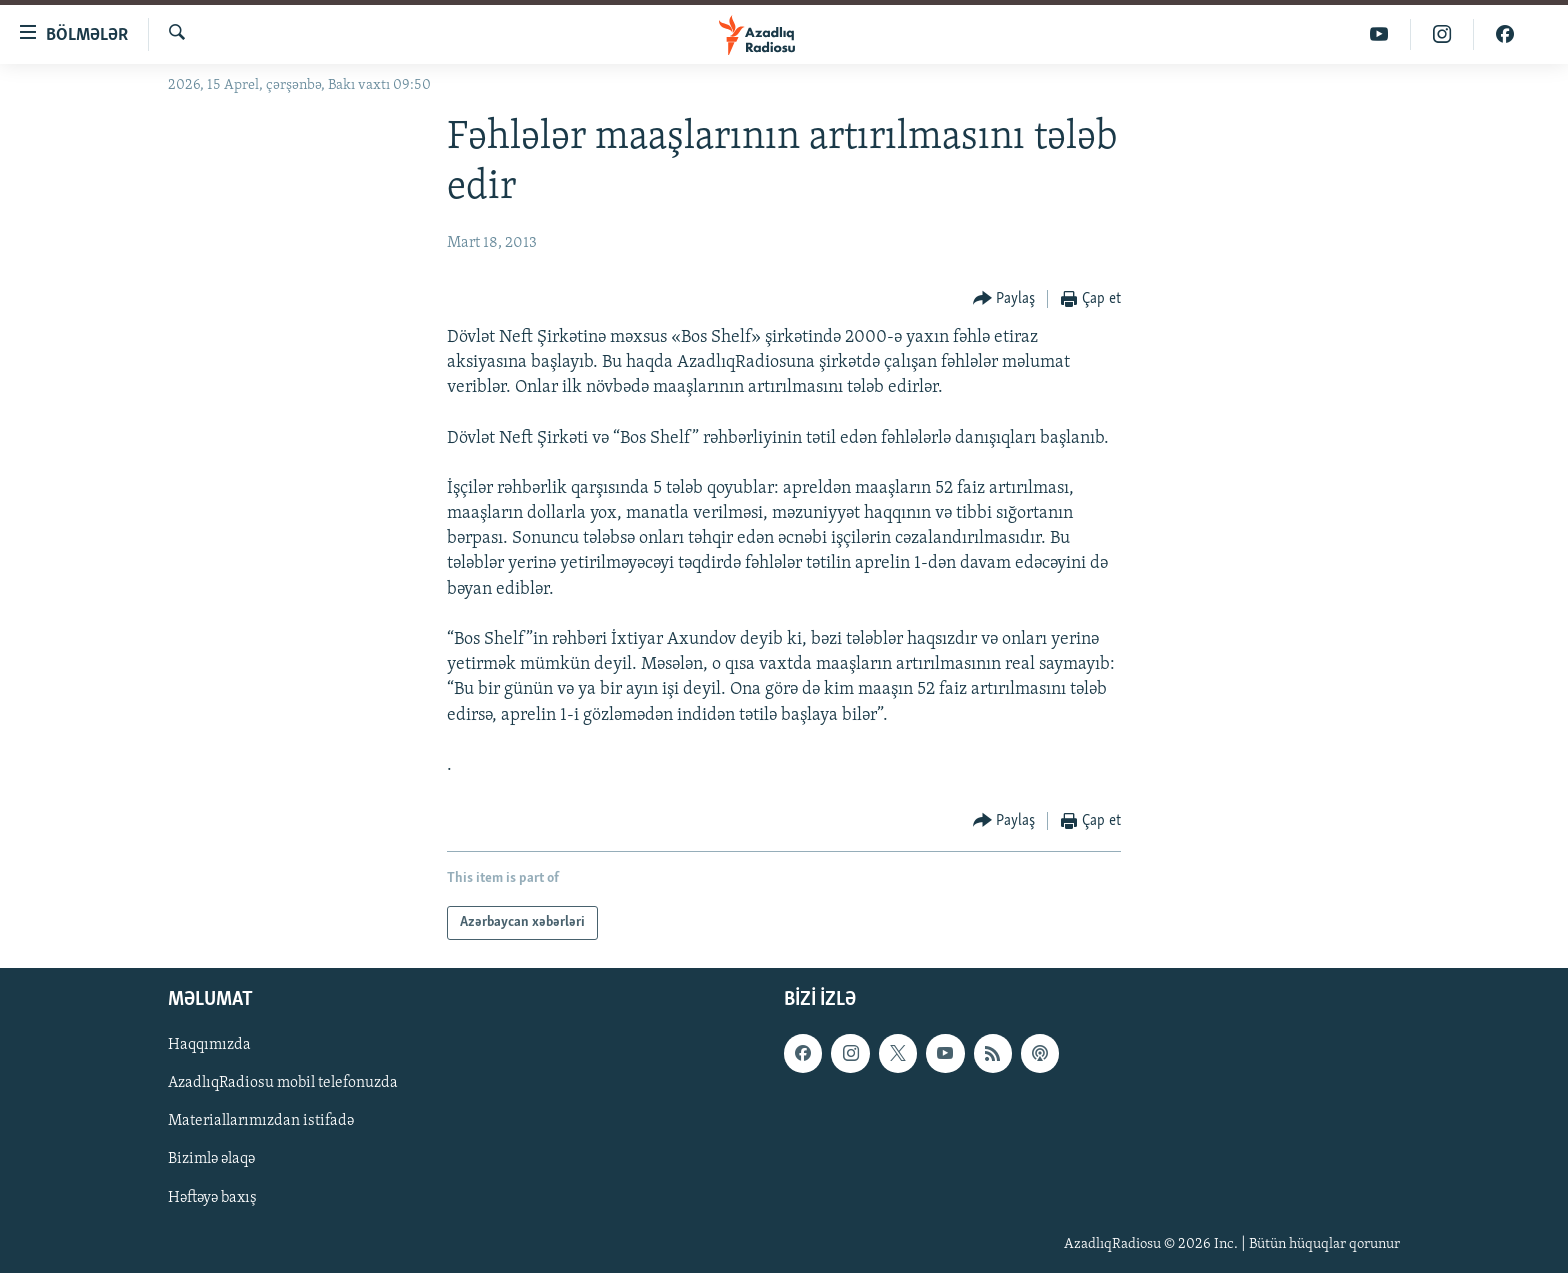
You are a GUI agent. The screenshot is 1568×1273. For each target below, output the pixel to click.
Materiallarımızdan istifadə (261, 1122)
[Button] (1004, 299)
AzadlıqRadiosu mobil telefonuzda (283, 1084)
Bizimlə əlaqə (211, 1160)
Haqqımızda (209, 1046)
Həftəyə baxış (212, 1198)
